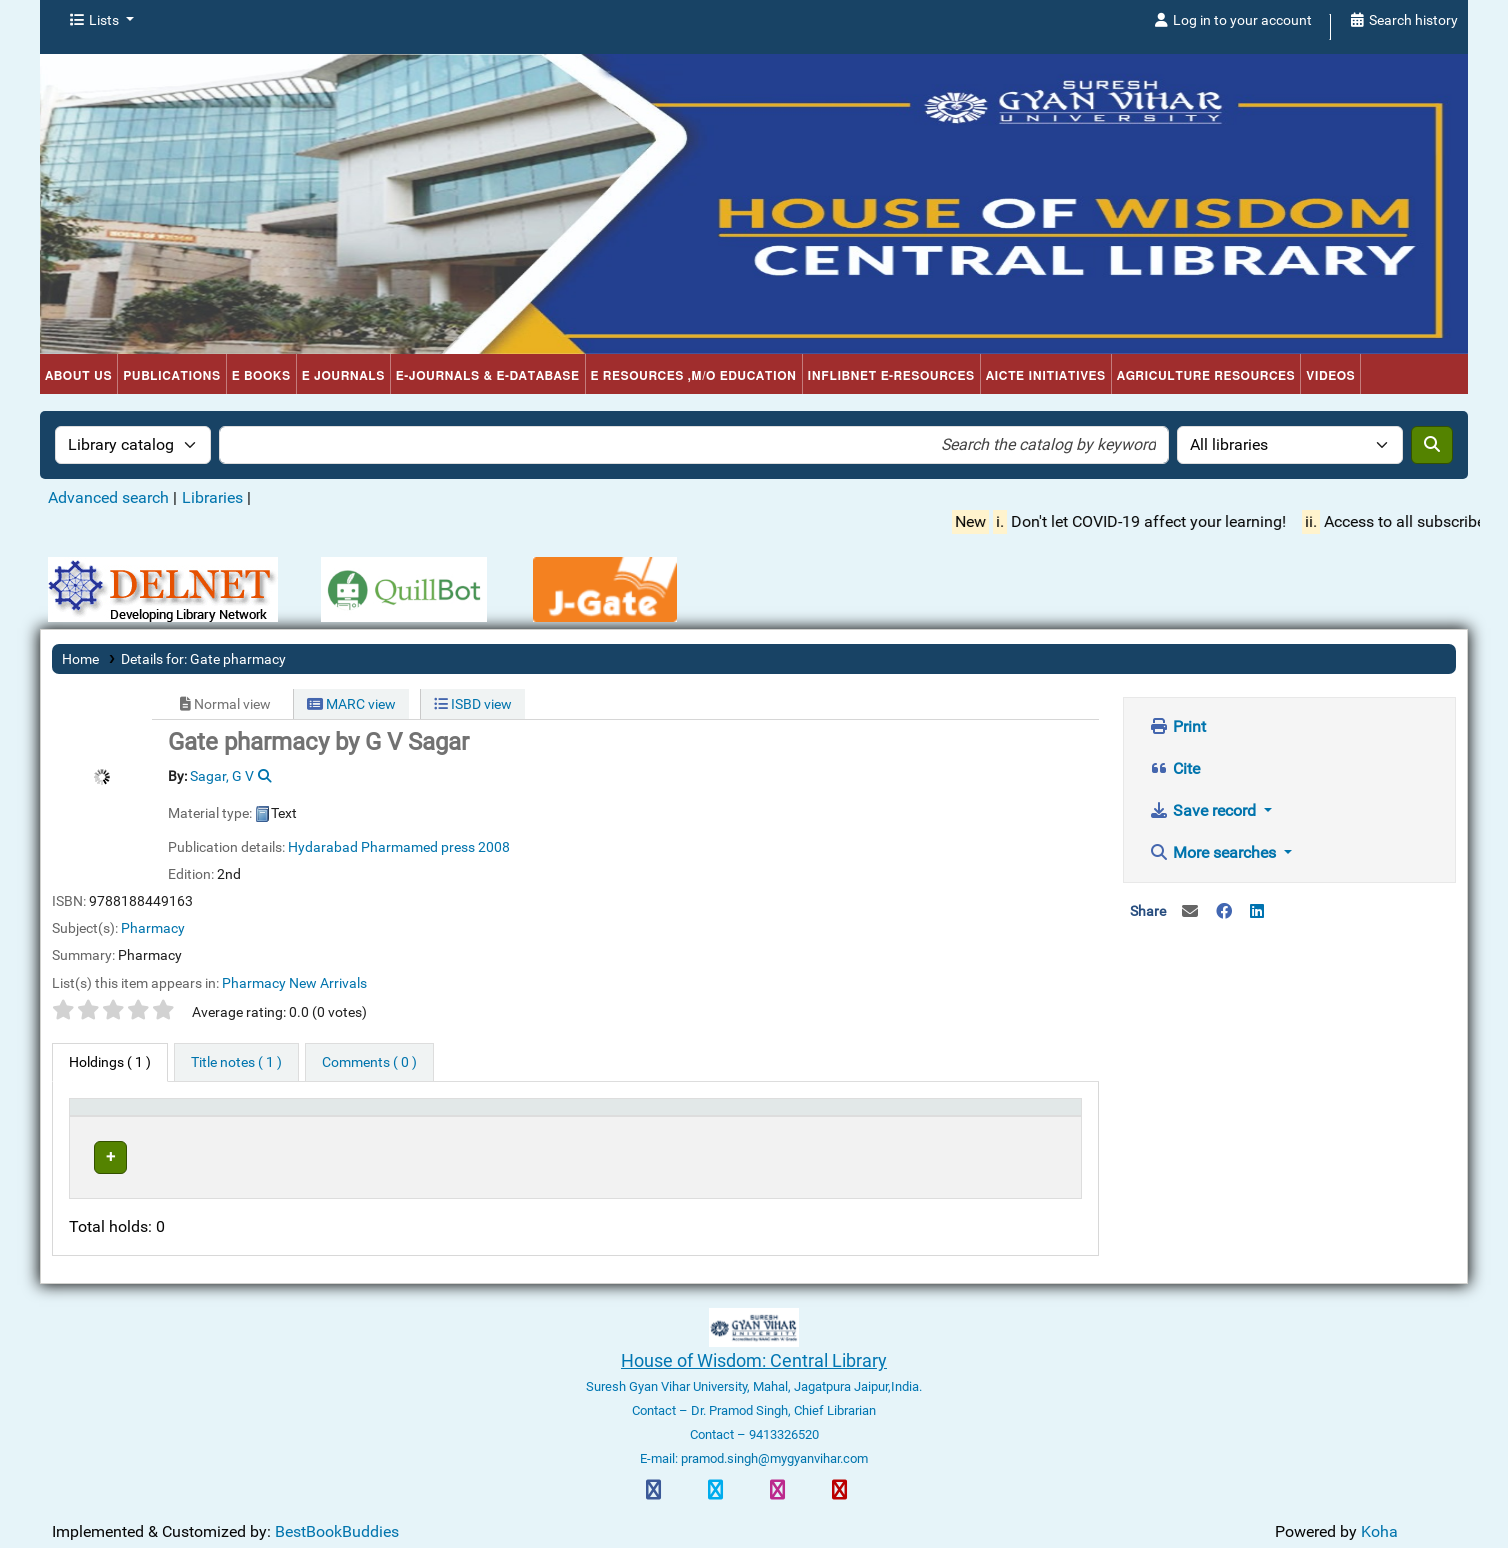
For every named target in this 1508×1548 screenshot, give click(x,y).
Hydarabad (323, 847)
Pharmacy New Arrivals (294, 983)
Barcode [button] (936, 1116)
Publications (172, 376)
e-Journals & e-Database (488, 376)
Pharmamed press (418, 847)
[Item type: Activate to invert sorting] (166, 1117)
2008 (494, 847)
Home (80, 659)
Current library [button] (314, 1116)
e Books (261, 376)
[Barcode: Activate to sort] (991, 1117)
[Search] (1432, 445)
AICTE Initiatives (1046, 376)
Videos (1330, 376)
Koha (1379, 1519)
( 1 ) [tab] (110, 1062)
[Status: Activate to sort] (822, 1117)
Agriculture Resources (1206, 376)
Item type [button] (107, 1116)
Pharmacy (153, 928)
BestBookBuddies (337, 1519)
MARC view (351, 704)
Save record (1204, 810)
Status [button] (771, 1116)
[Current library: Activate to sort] (502, 1117)
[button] (101, 21)
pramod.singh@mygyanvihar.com (773, 1446)
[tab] (236, 1063)
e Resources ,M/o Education (694, 376)
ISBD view (473, 704)
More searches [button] (1214, 852)
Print (1177, 726)
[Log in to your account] (1232, 21)
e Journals (343, 376)
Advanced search (108, 497)
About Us (78, 376)
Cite (1174, 768)
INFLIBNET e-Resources (891, 376)
